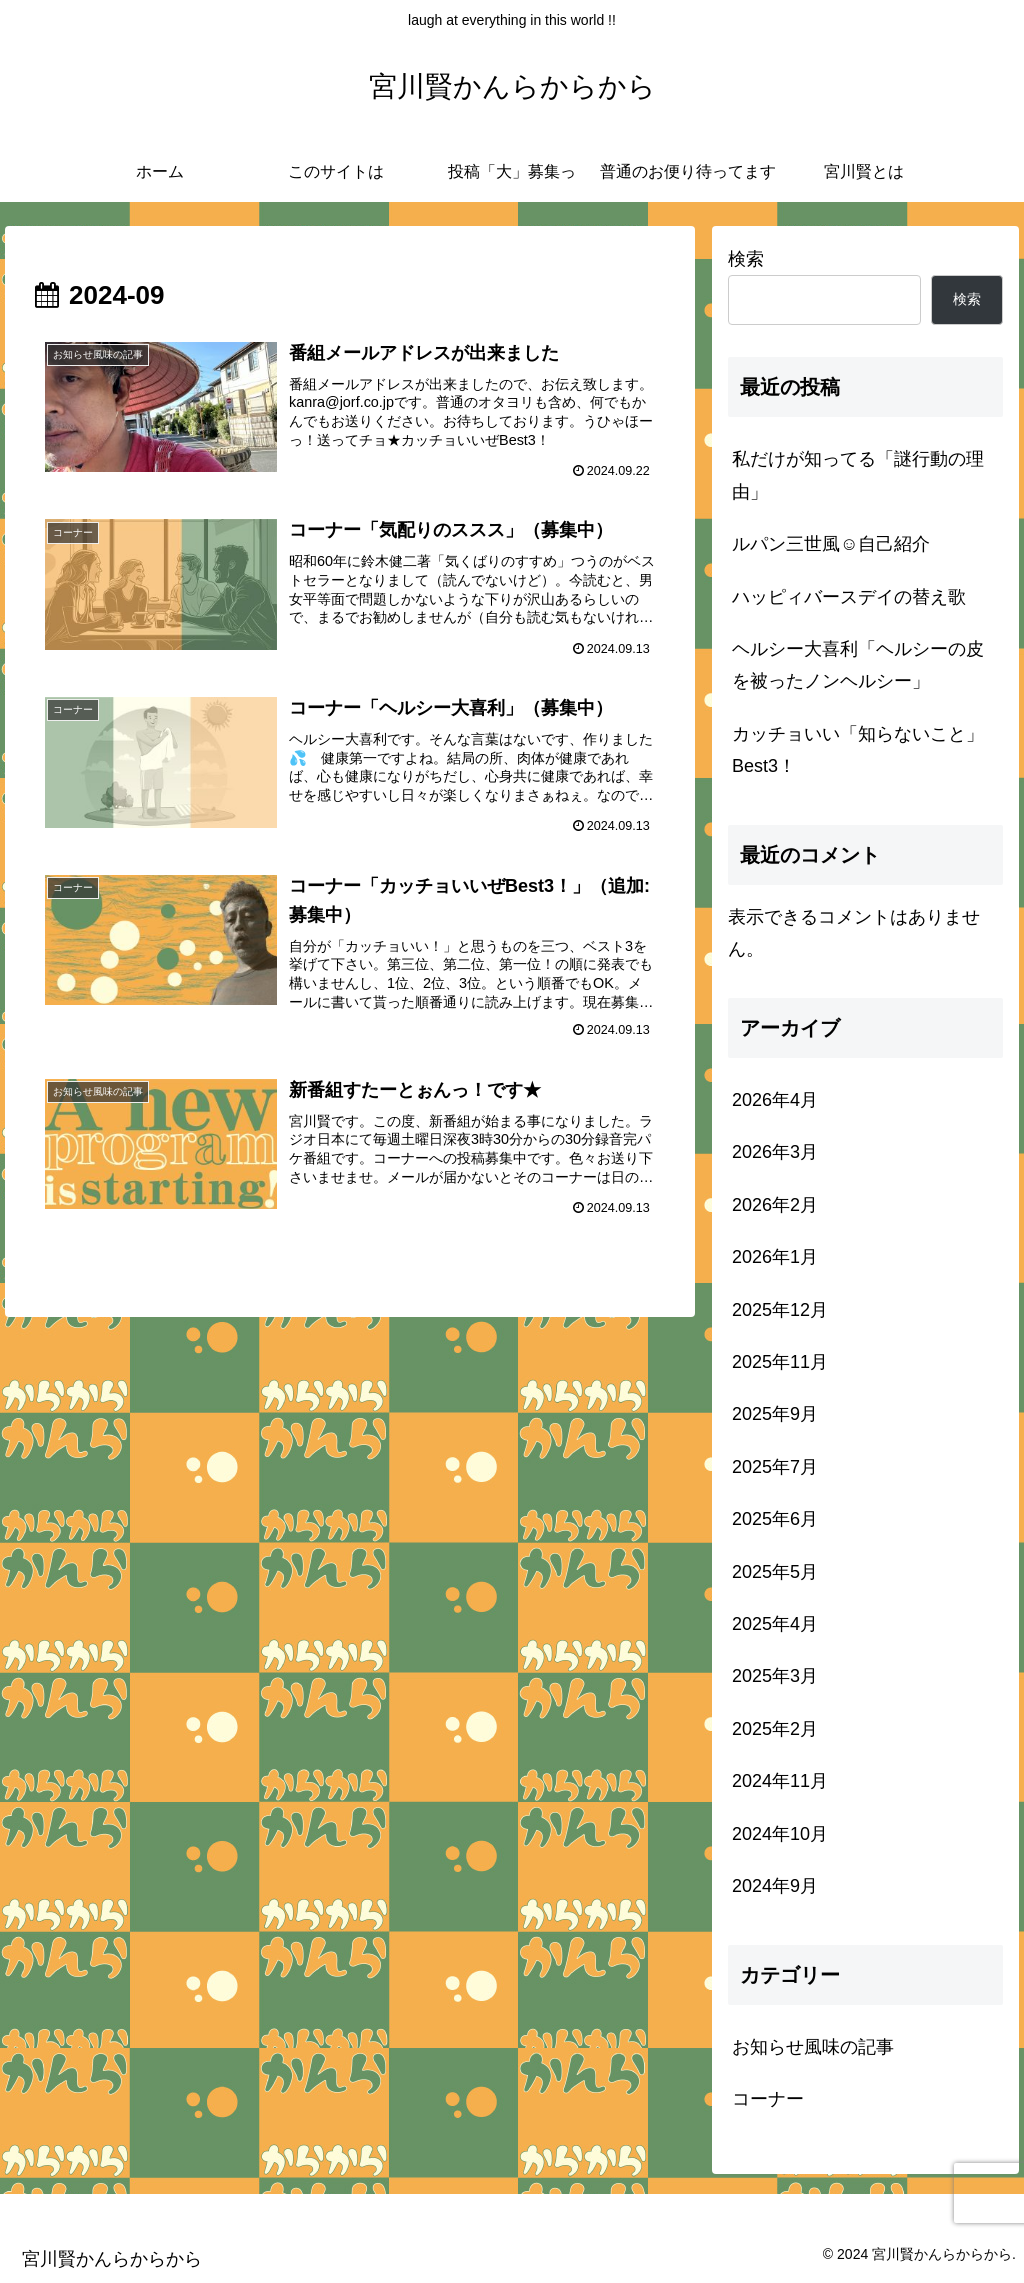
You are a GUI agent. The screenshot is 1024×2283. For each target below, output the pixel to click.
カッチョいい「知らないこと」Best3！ (858, 750)
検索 (746, 259)
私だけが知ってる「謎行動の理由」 (858, 475)
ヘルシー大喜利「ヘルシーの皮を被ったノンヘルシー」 (858, 665)
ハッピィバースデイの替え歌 (849, 597)
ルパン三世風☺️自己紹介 (831, 544)
